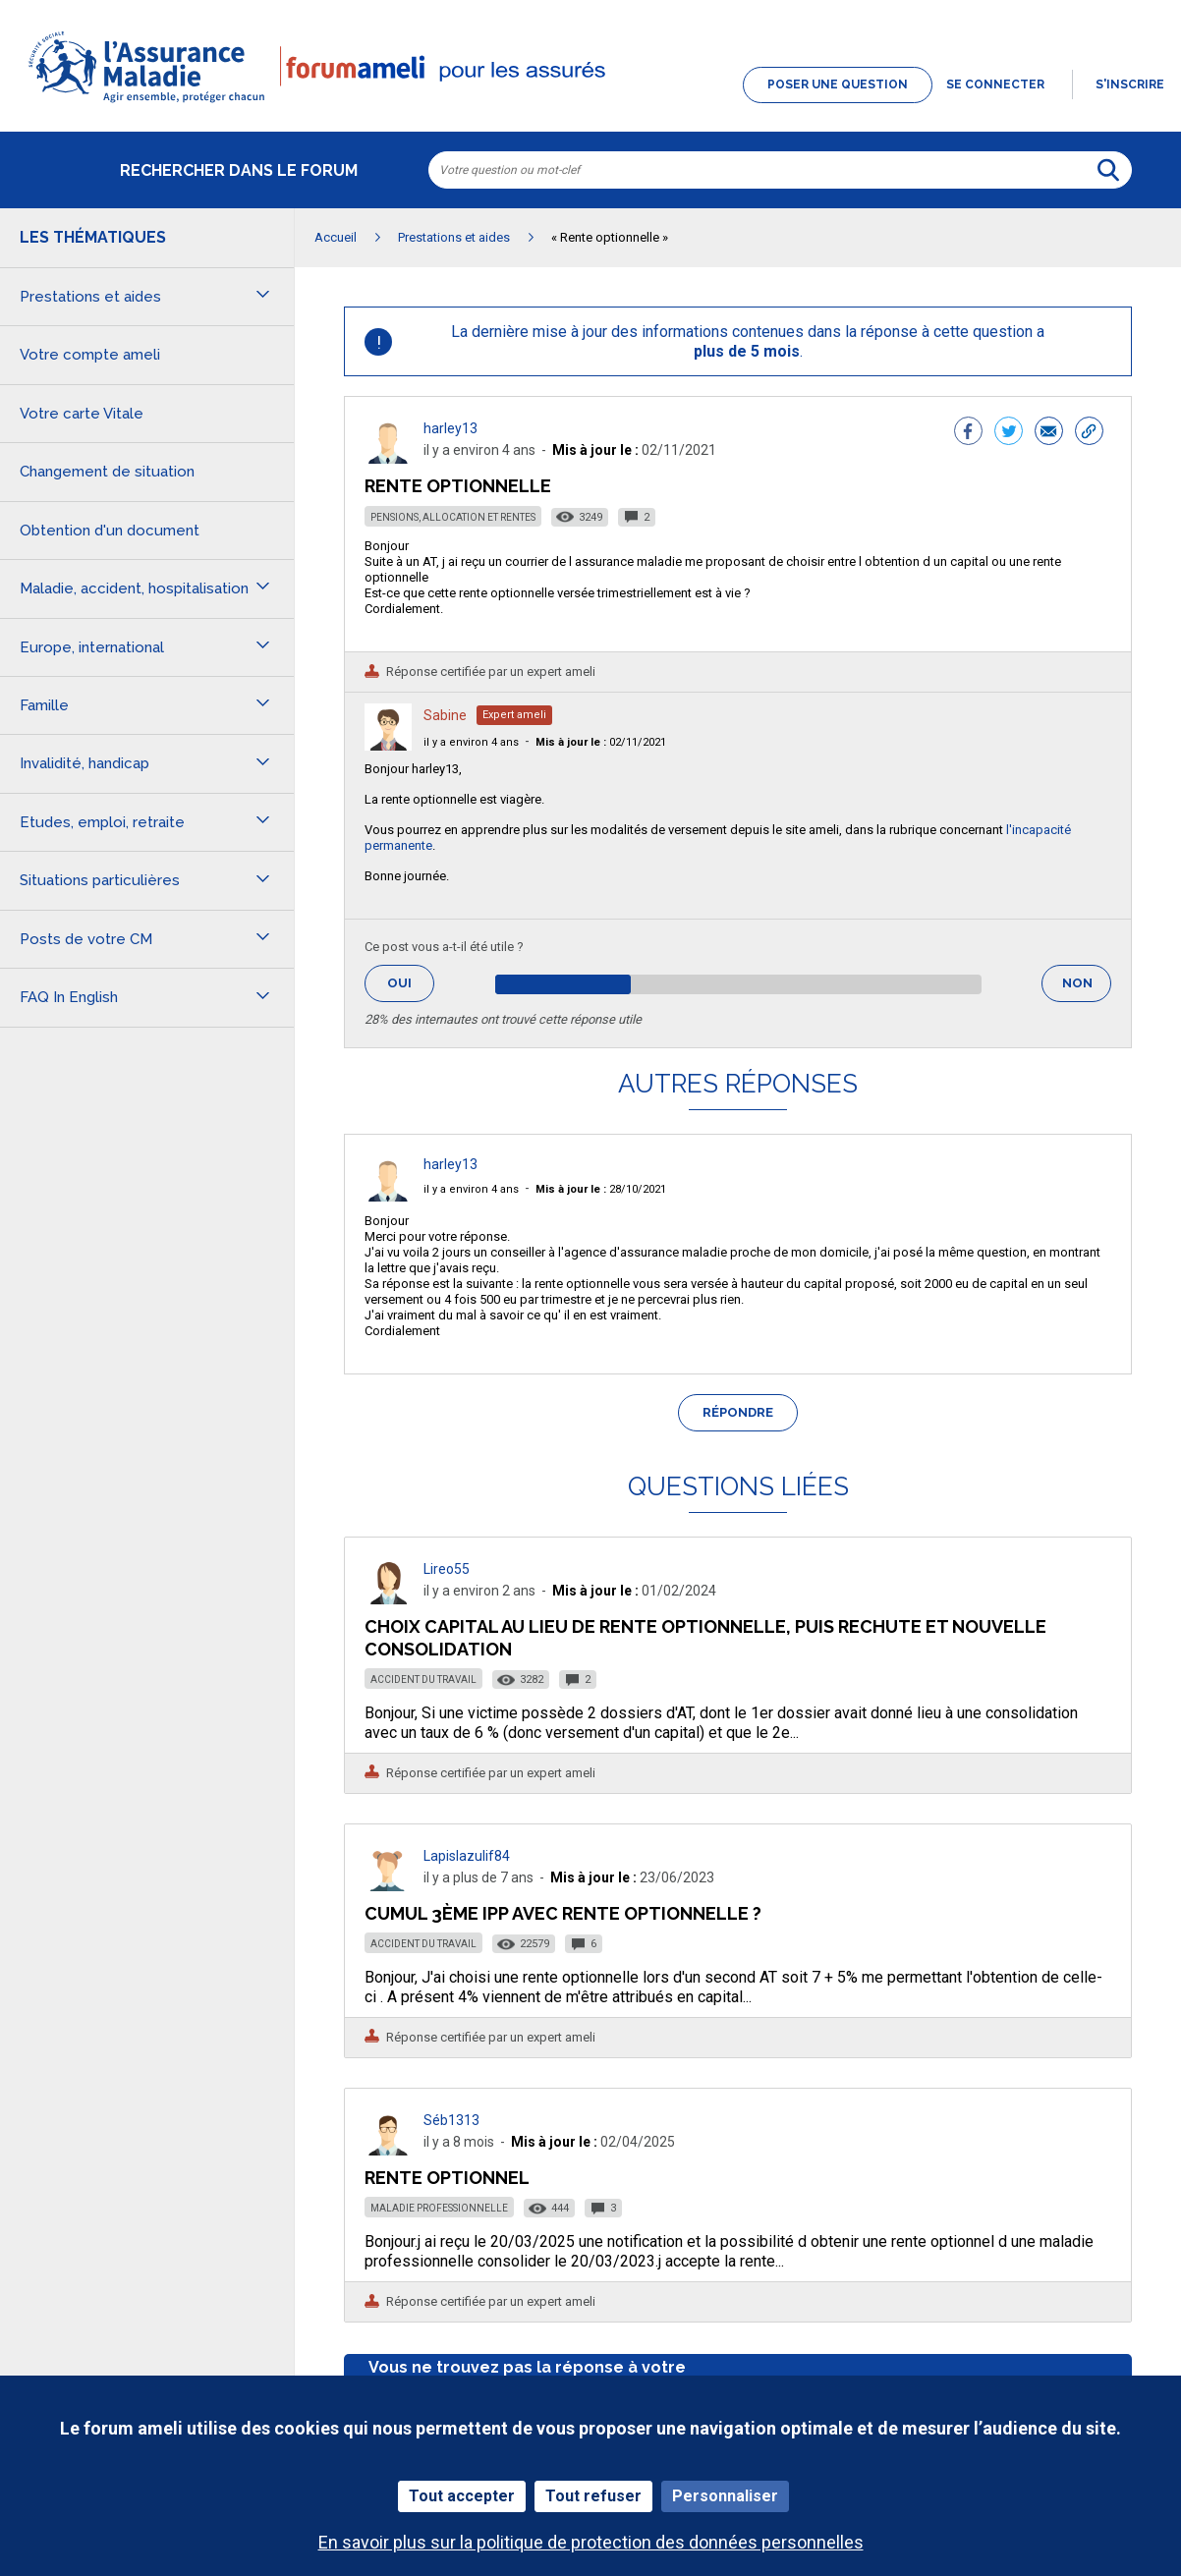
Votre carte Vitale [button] (81, 413)
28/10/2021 (600, 1189)
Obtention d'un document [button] (109, 530)
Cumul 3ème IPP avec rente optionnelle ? (563, 1913)
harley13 (450, 428)
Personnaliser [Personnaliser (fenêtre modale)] (725, 2496)
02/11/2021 (600, 742)
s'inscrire (1130, 84)
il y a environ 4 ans (471, 742)
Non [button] (1086, 989)
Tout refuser (593, 2496)
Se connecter (995, 84)
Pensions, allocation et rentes (452, 517)
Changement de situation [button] (107, 471)
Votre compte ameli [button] (90, 355)
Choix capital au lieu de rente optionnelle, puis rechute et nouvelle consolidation (705, 1637)
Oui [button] (410, 983)
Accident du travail (423, 1679)
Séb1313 (451, 2120)
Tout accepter (462, 2496)
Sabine (445, 715)
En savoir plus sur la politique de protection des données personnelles (591, 2542)
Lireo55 (446, 1569)
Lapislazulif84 (466, 1856)
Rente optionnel (447, 2177)
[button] (590, 104)
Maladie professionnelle (439, 2208)
